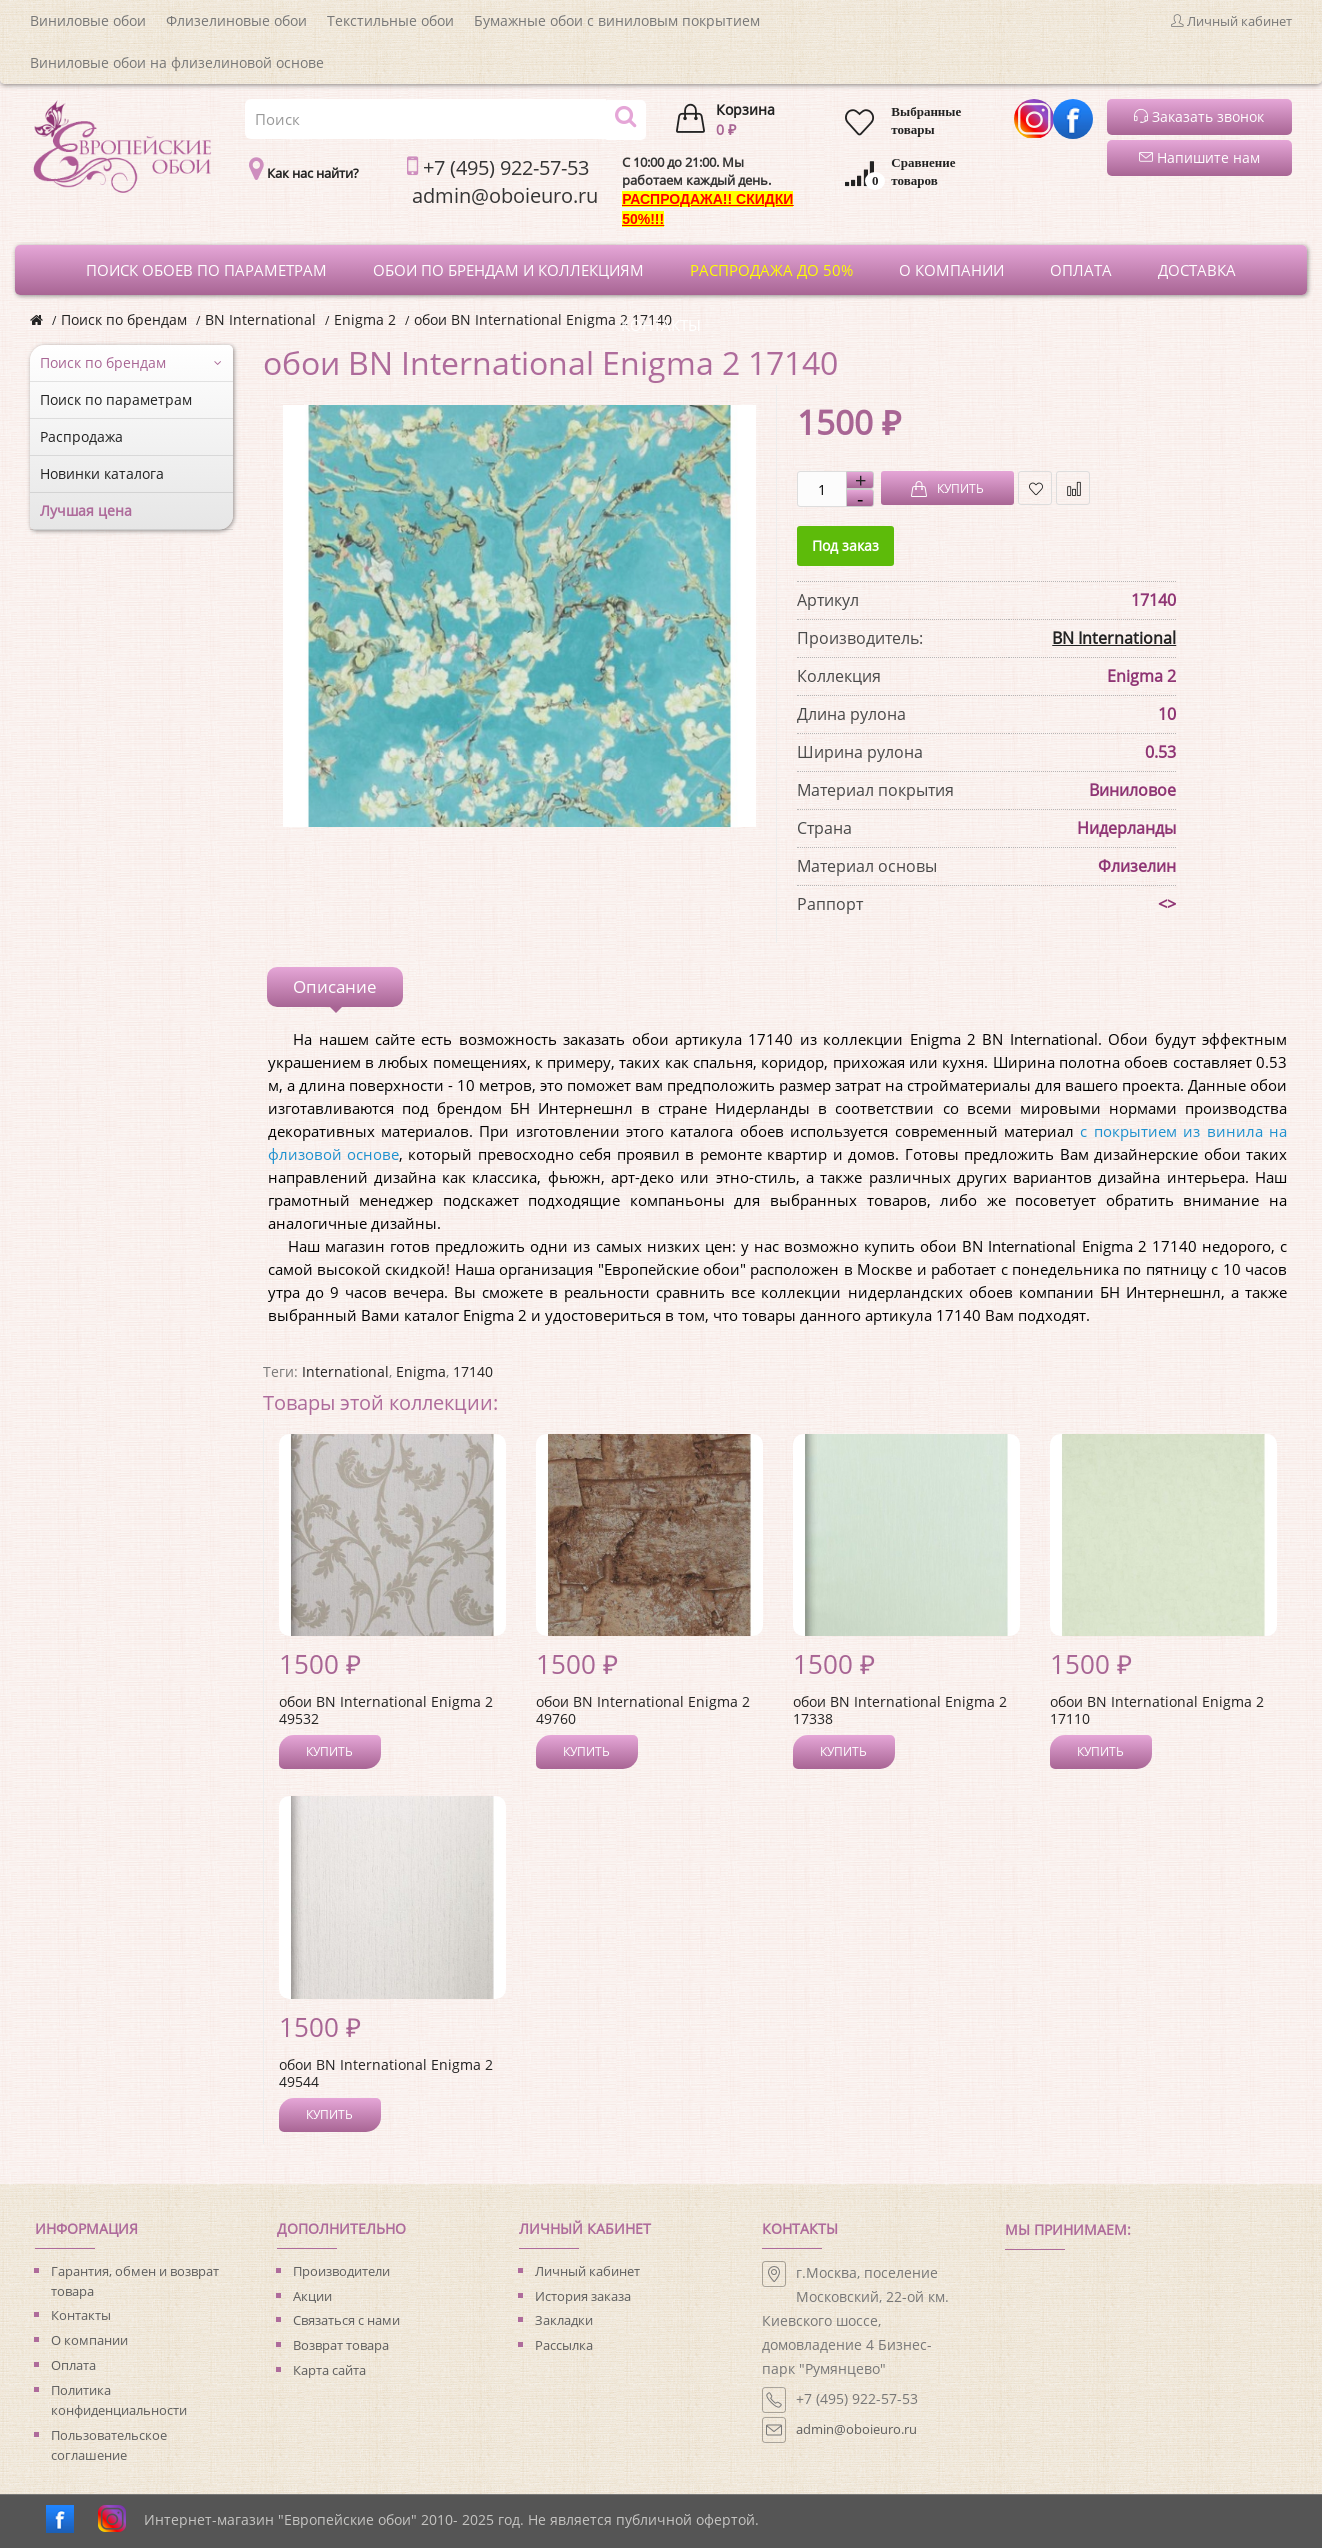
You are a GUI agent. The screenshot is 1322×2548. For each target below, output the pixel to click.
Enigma (421, 1371)
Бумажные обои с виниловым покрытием (617, 20)
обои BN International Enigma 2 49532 (386, 1710)
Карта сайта (329, 2370)
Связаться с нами (346, 2320)
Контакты (81, 2315)
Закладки (564, 2320)
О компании (89, 2340)
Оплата (73, 2365)
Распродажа (81, 436)
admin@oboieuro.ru (856, 2429)
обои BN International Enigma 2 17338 (900, 1710)
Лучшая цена (86, 510)
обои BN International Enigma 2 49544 (386, 2073)
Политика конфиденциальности (119, 2400)
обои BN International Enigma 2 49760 (643, 1710)
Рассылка (564, 2345)
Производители (341, 2271)
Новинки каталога (102, 473)
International (345, 1371)
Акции (312, 2296)
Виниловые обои (88, 20)
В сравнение (1073, 488)
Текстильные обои (390, 20)
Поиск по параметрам (116, 399)
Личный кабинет (587, 2271)
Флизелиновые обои (236, 20)
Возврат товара (341, 2345)
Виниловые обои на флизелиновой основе (177, 62)
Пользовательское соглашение (109, 2445)
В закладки (1035, 488)
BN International (260, 319)
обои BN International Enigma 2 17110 (1157, 1710)
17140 (473, 1371)
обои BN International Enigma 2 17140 (543, 319)
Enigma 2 (365, 319)
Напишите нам (1199, 157)
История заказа (583, 2296)
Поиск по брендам (124, 319)
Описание (335, 986)
